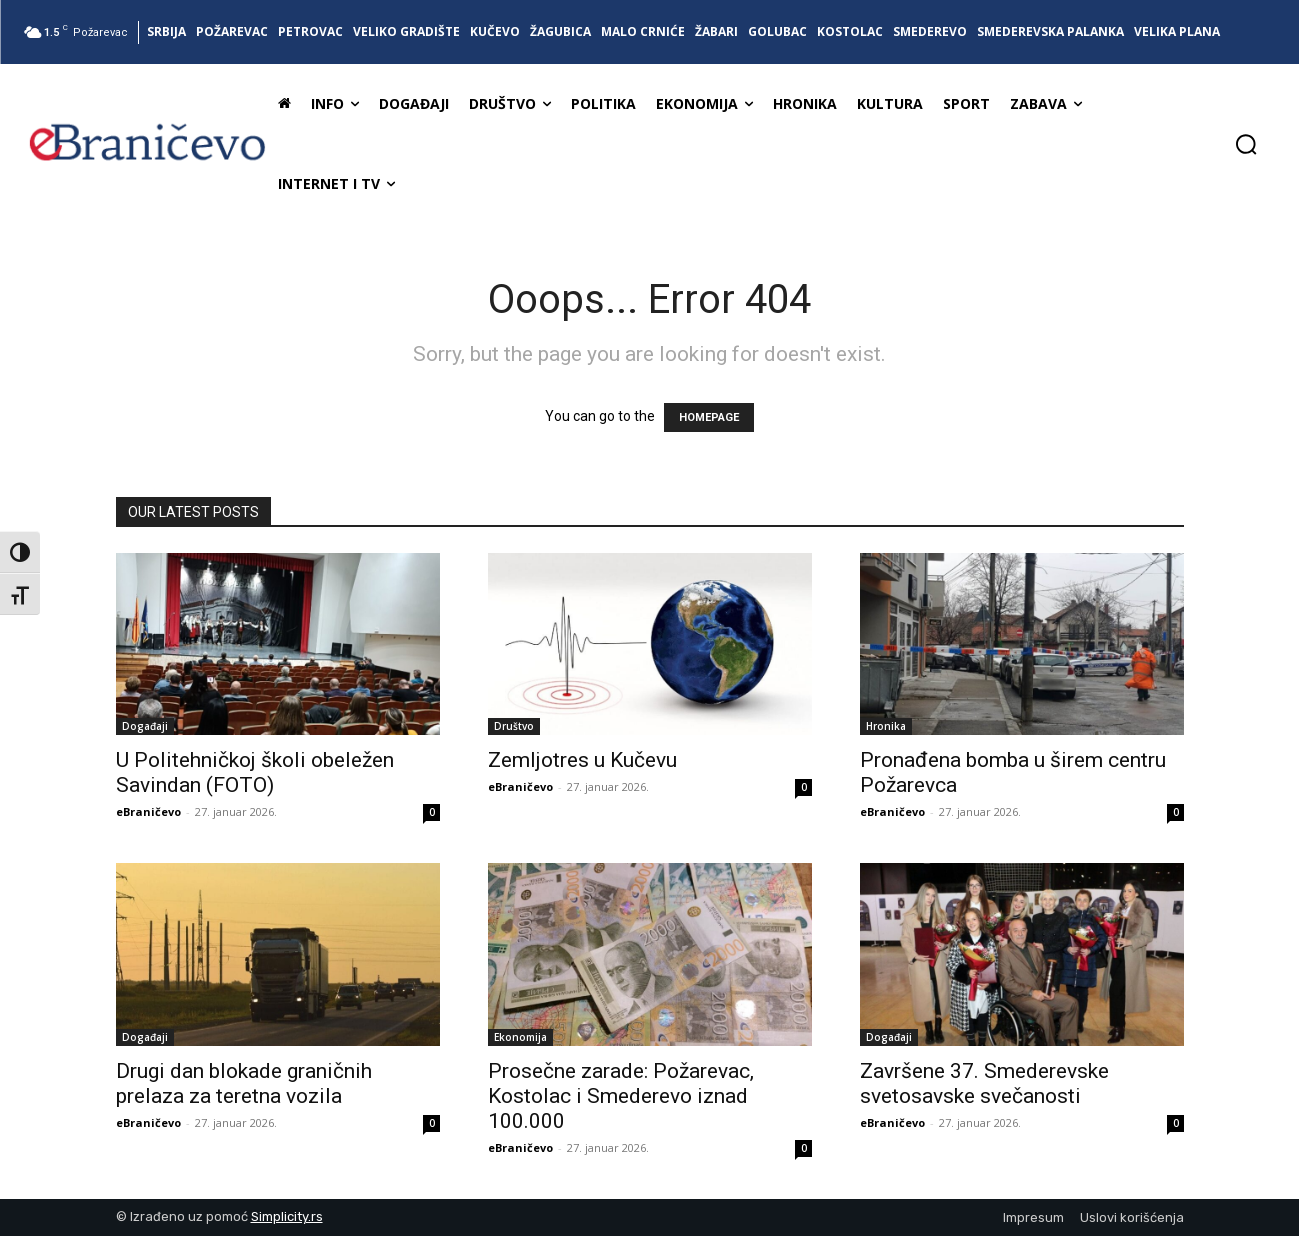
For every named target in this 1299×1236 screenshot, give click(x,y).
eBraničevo (148, 811)
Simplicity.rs (287, 1216)
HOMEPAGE (709, 417)
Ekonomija (520, 1037)
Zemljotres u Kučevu (582, 760)
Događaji (145, 726)
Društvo (514, 726)
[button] (1246, 144)
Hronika (886, 726)
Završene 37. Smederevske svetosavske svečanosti (984, 1083)
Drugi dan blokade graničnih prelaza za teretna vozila (244, 1083)
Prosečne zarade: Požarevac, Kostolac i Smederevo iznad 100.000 (621, 1096)
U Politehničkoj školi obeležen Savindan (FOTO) (255, 772)
